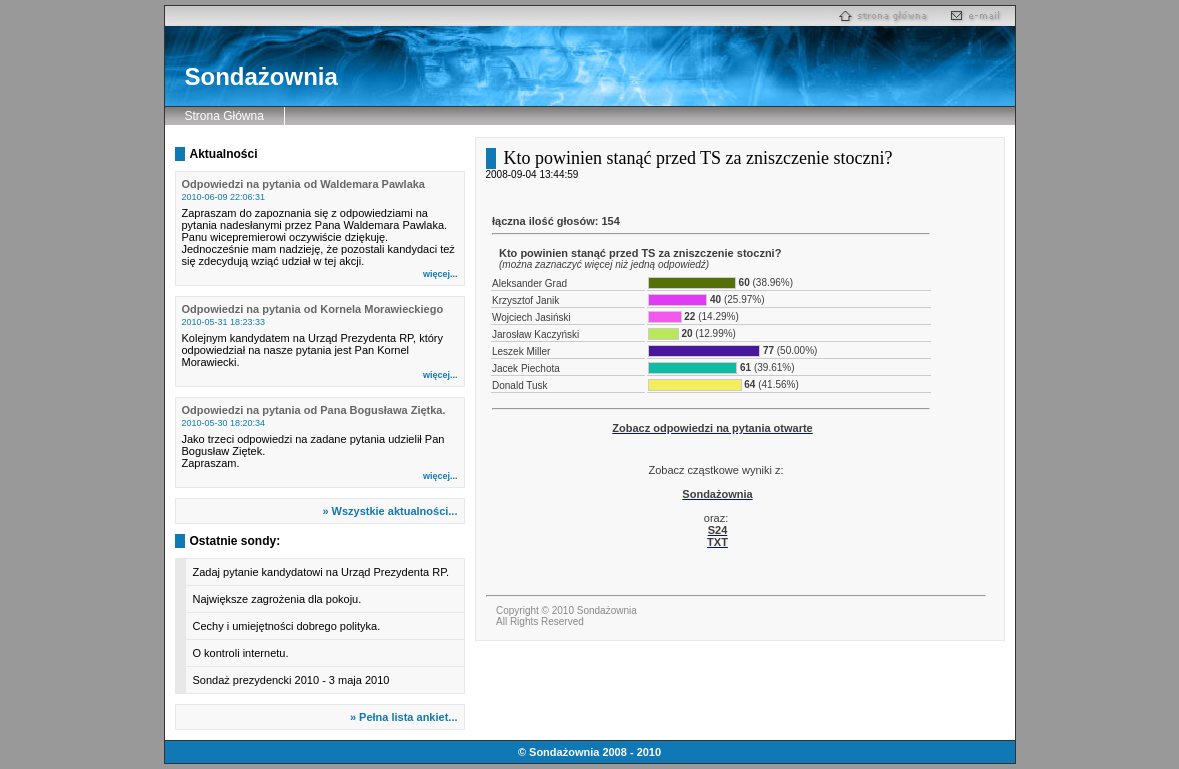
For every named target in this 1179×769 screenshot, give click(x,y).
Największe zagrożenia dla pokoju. (277, 599)
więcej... (440, 274)
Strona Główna (224, 116)
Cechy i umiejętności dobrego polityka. (287, 626)
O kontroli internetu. (241, 653)
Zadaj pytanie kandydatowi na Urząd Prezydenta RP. (321, 572)
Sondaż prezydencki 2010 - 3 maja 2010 (291, 680)
